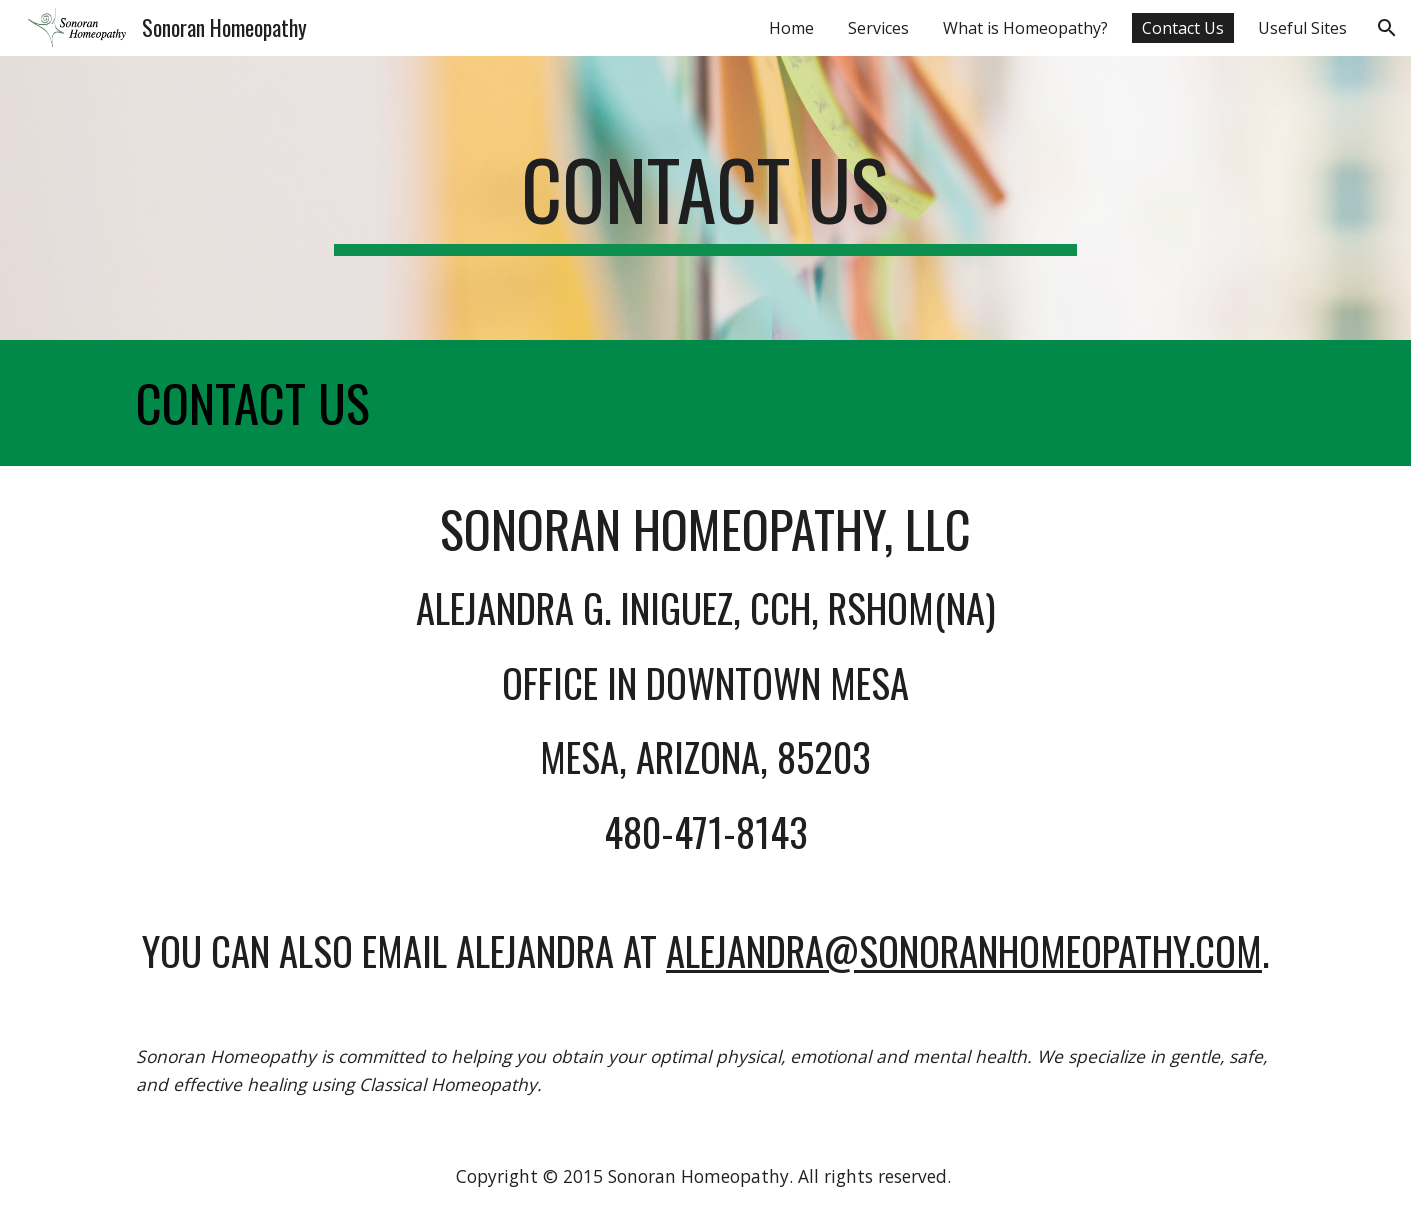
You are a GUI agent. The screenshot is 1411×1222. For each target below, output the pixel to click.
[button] (1387, 28)
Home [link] (791, 28)
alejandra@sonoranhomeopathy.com (964, 950)
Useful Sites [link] (1302, 28)
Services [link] (878, 28)
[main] (706, 198)
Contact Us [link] (1183, 28)
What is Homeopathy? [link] (1025, 28)
